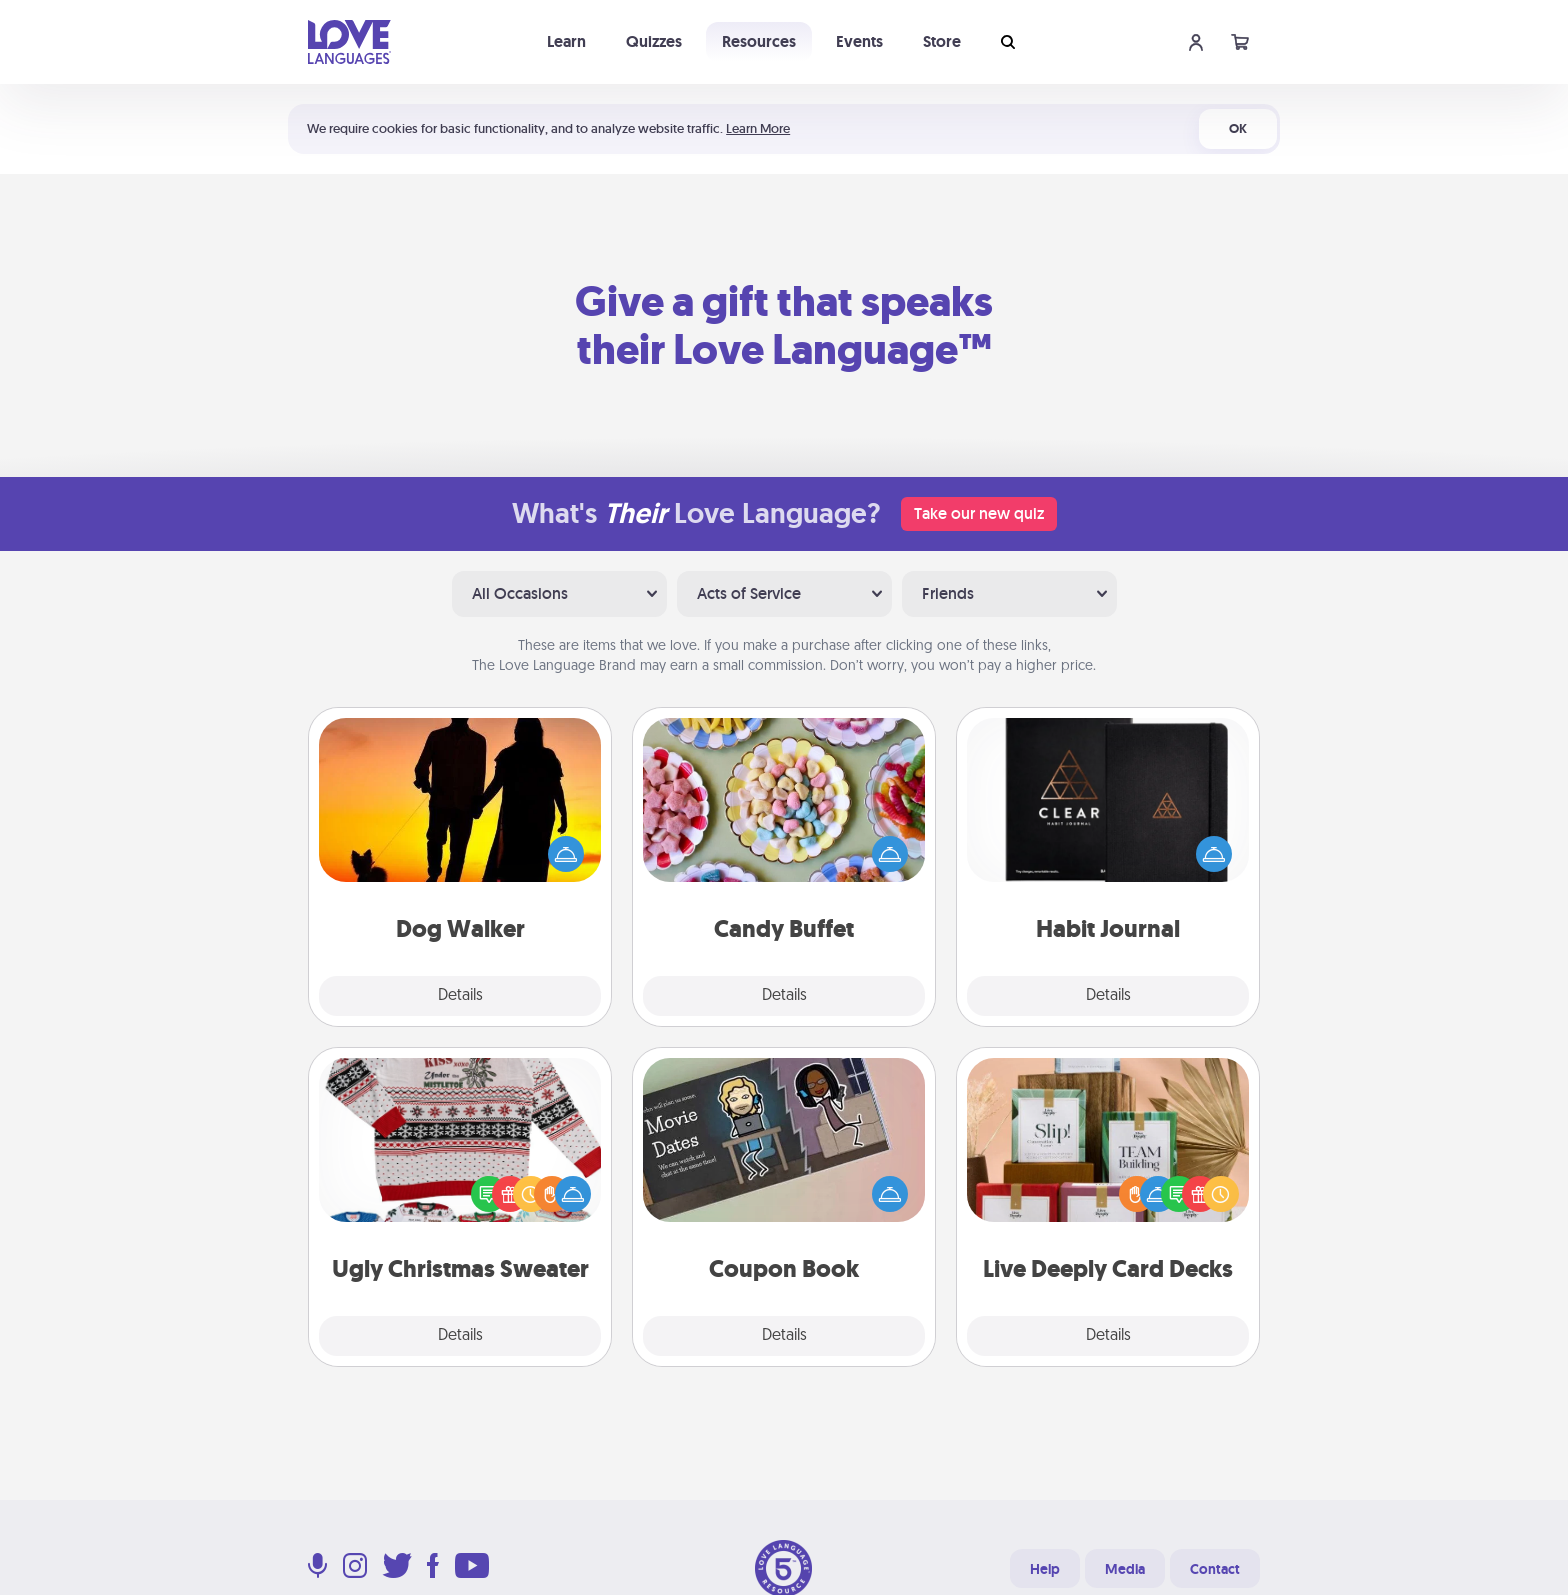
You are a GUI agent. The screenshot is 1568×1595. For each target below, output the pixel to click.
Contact (1215, 1569)
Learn (566, 41)
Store (942, 41)
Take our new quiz (979, 513)
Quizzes (654, 41)
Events (859, 41)
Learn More (758, 128)
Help (1045, 1569)
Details (460, 996)
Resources (759, 41)
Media (1125, 1569)
